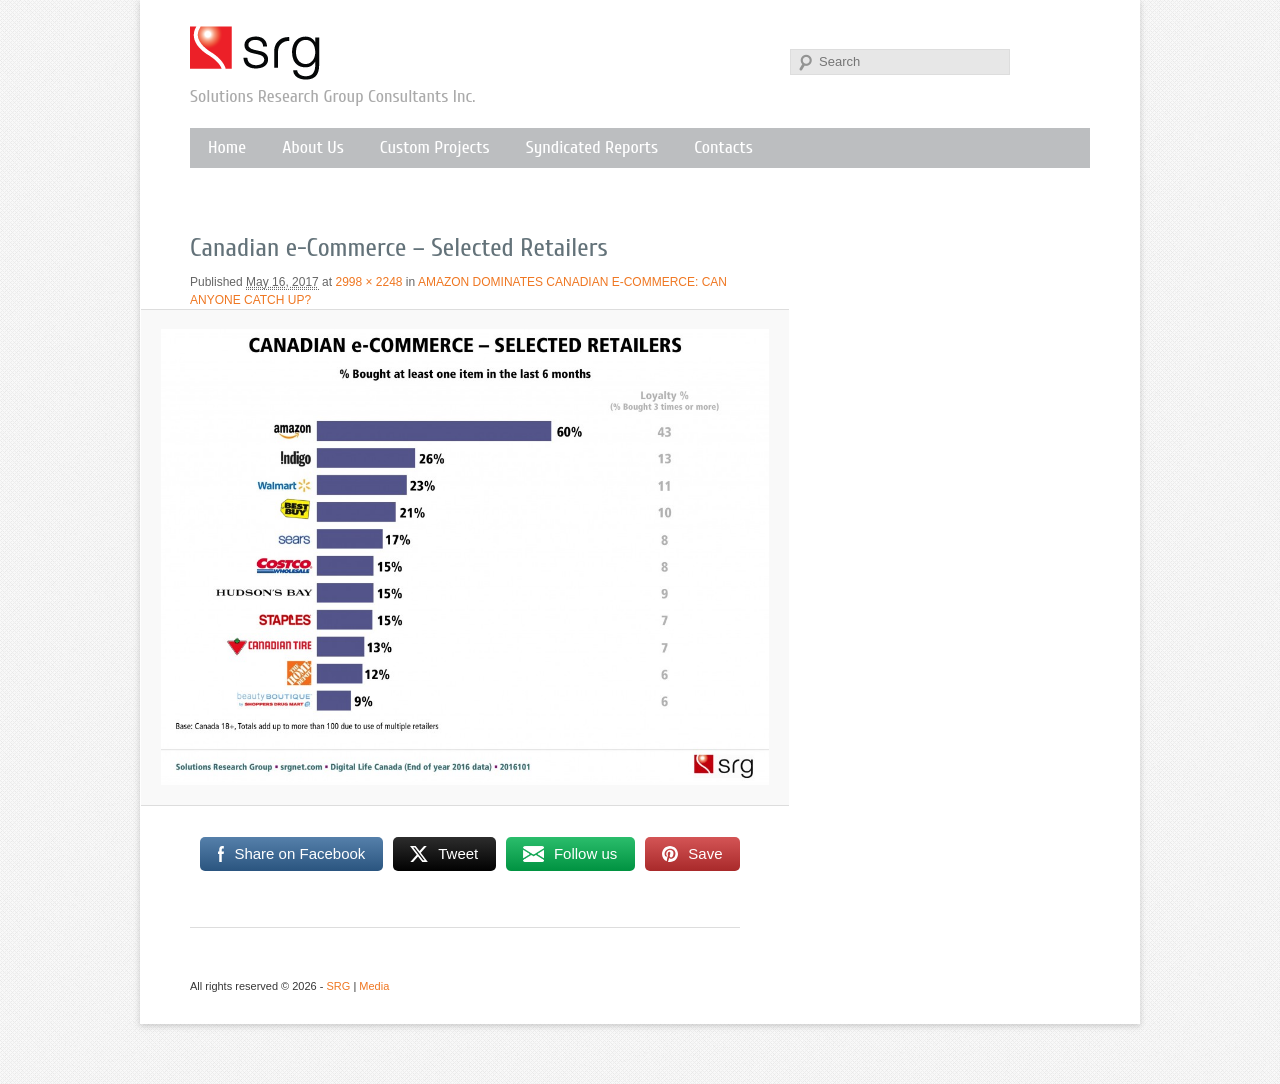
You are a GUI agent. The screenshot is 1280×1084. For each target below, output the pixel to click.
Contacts (723, 147)
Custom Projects (435, 147)
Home (227, 147)
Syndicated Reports (592, 147)
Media (374, 986)
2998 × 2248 (368, 282)
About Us (313, 147)
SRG (256, 53)
